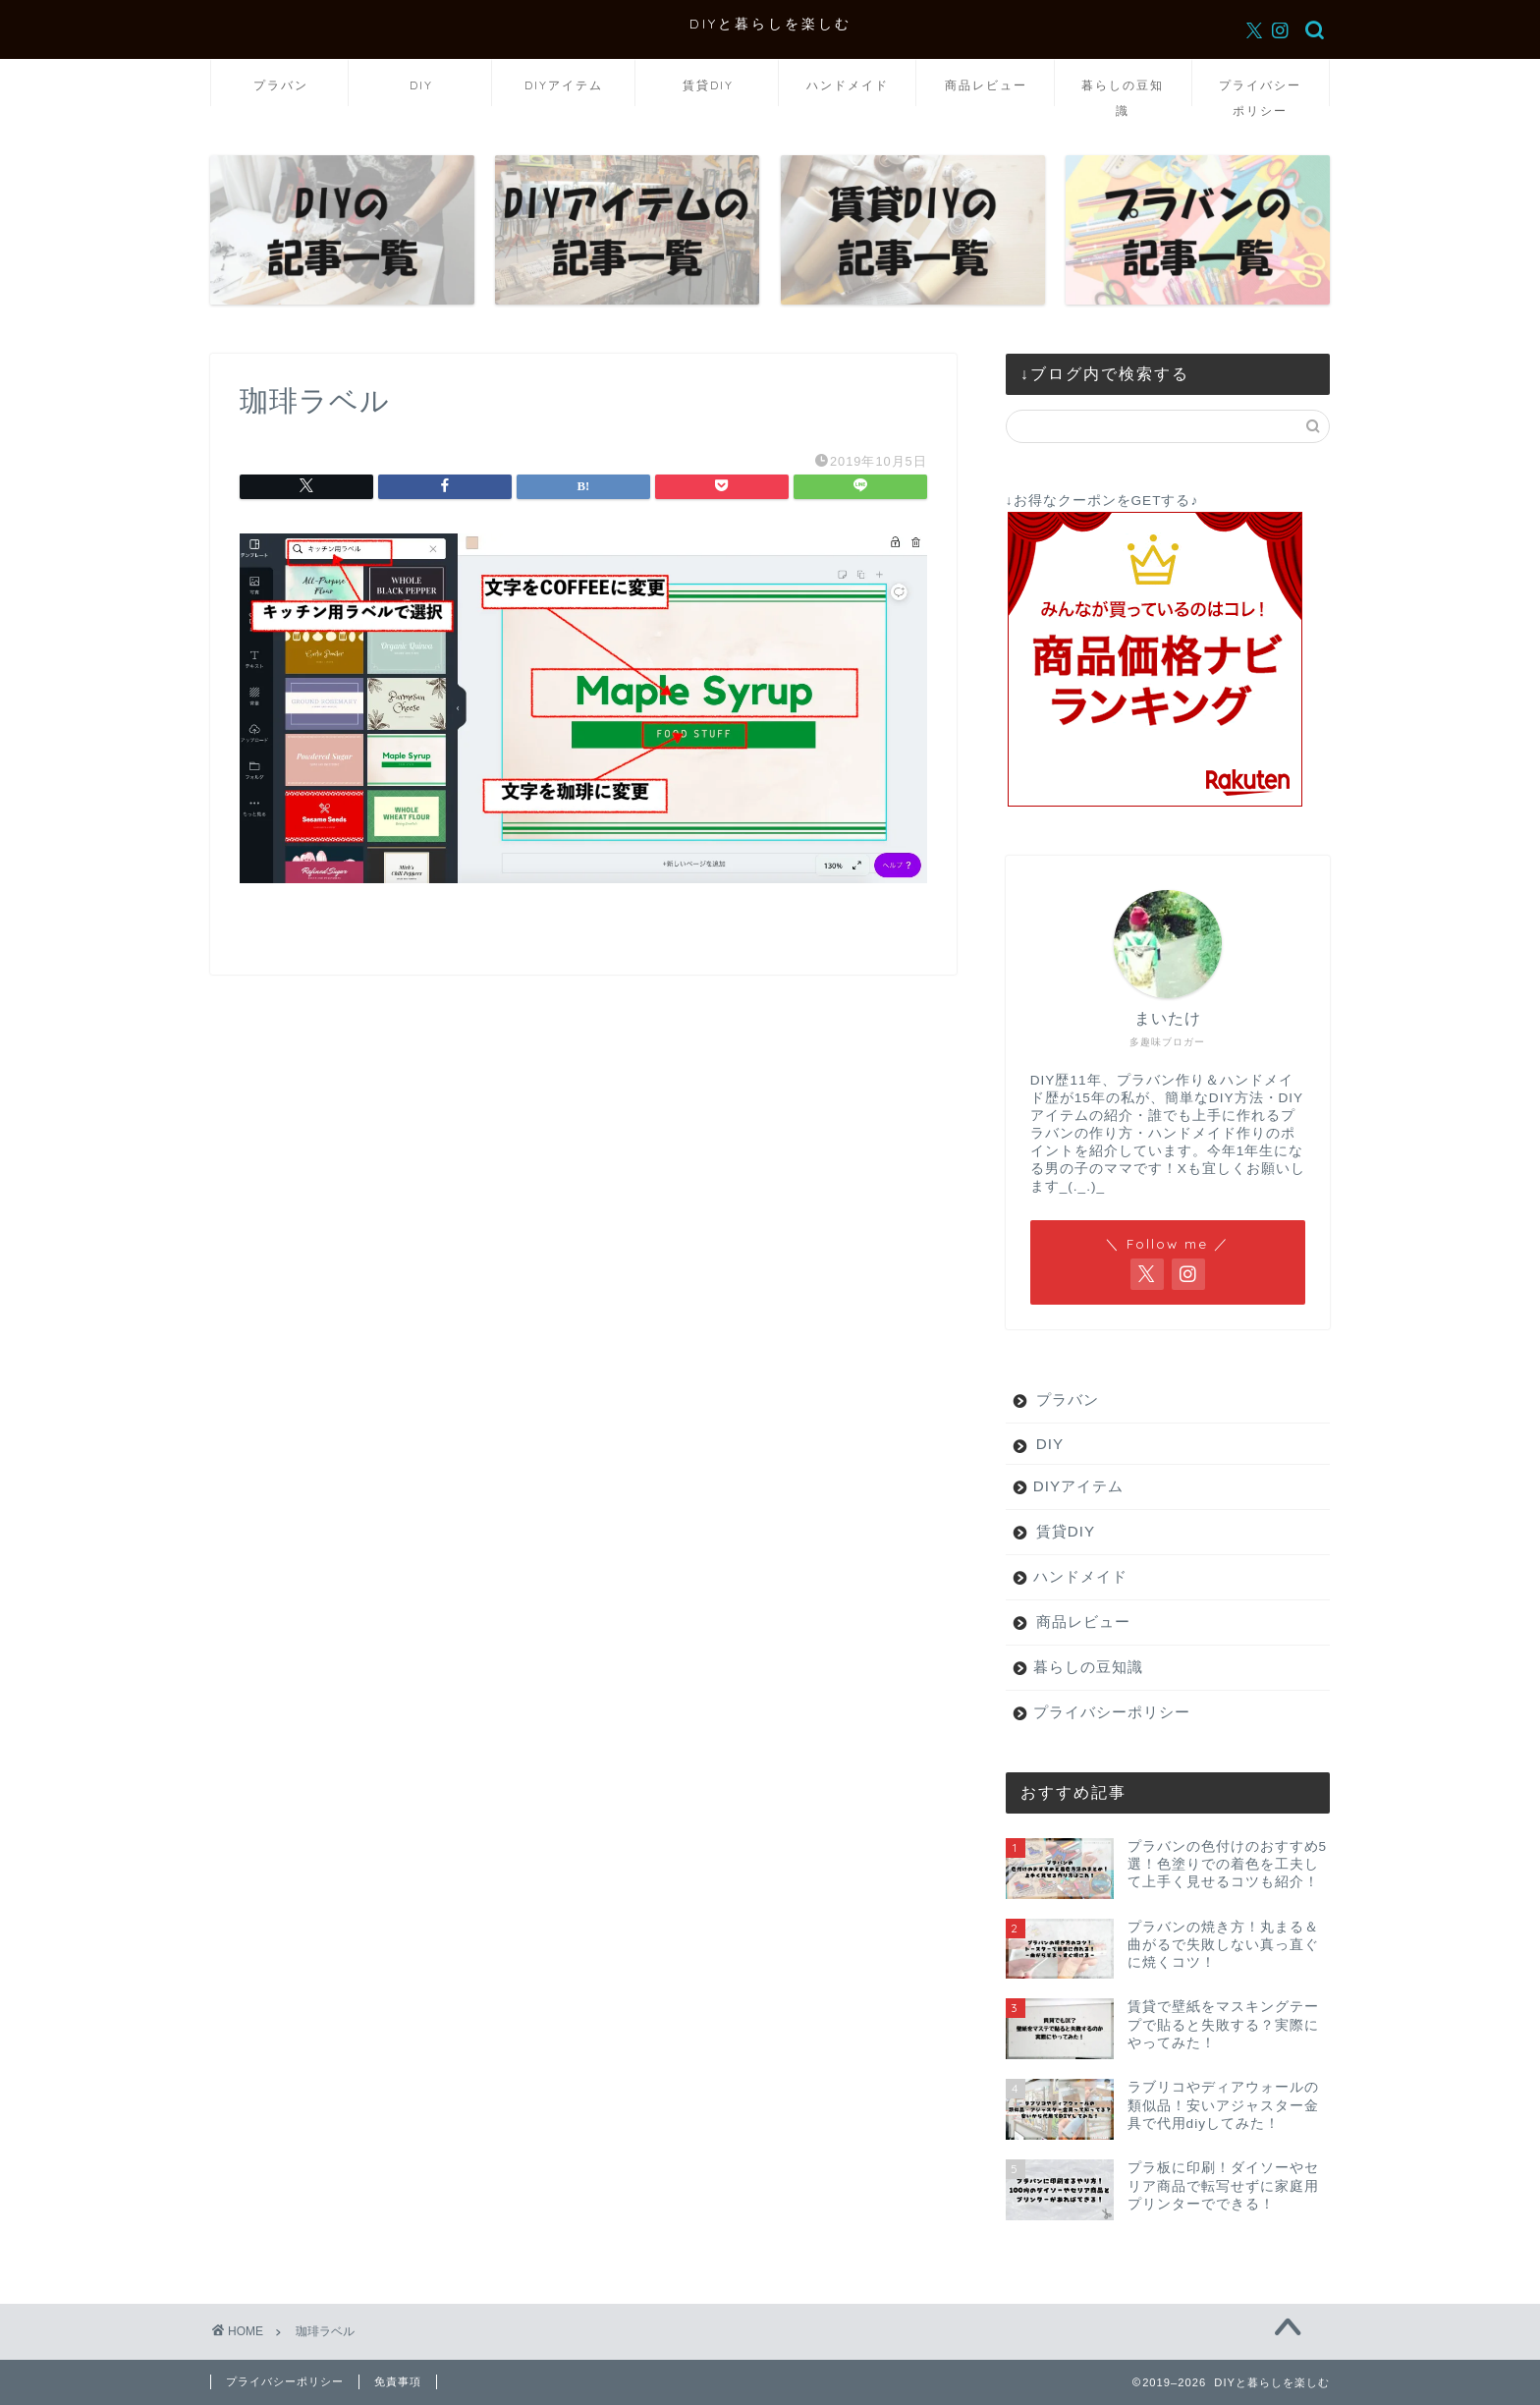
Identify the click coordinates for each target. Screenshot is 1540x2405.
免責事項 (397, 2381)
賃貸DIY (708, 85)
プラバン (280, 85)
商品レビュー (986, 85)
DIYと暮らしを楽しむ (770, 23)
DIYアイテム (563, 85)
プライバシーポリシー (1260, 92)
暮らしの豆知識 (1122, 92)
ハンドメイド (847, 85)
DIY (421, 85)
